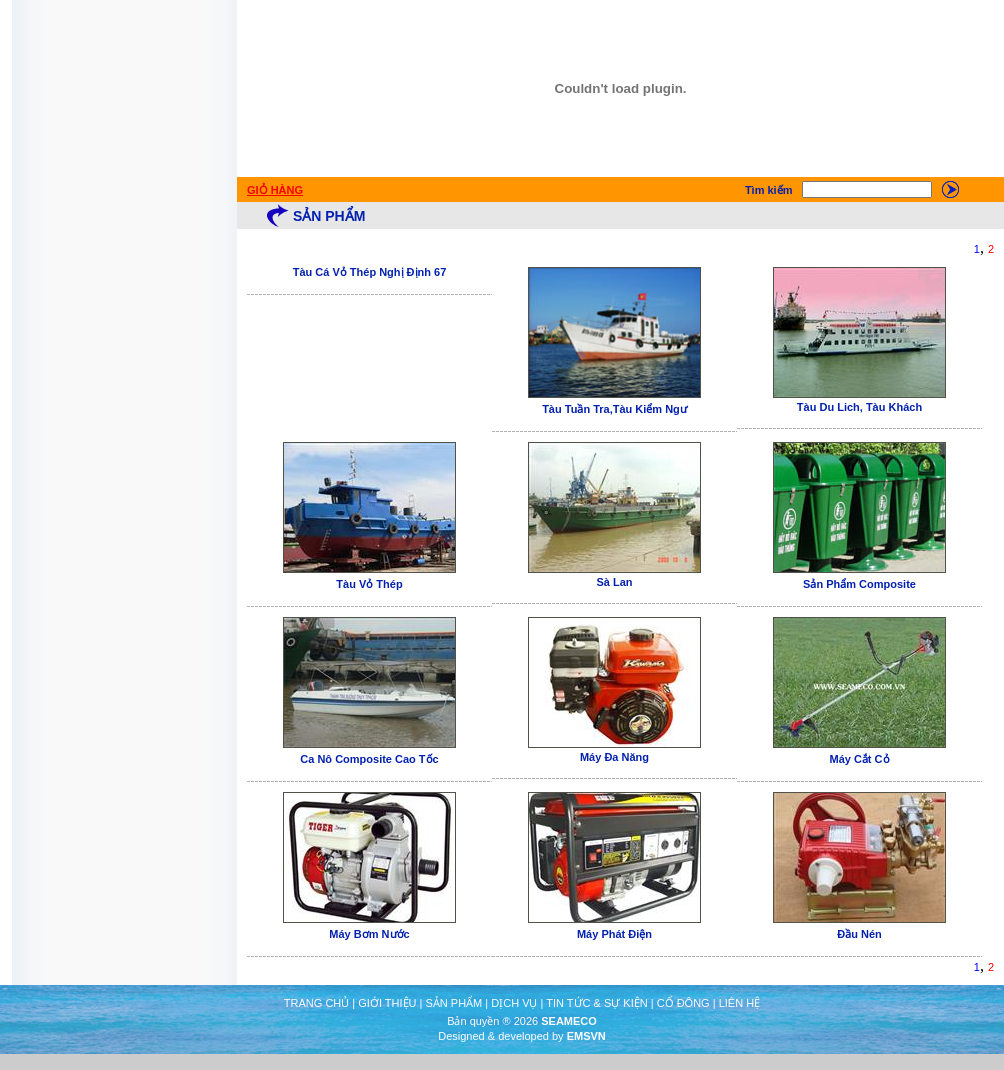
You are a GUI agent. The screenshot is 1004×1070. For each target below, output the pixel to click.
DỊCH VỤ (514, 1003)
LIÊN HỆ (739, 1003)
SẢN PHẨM (453, 1003)
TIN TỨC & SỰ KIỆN (596, 1003)
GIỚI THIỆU (387, 1003)
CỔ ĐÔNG (683, 1003)
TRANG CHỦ (316, 1003)
